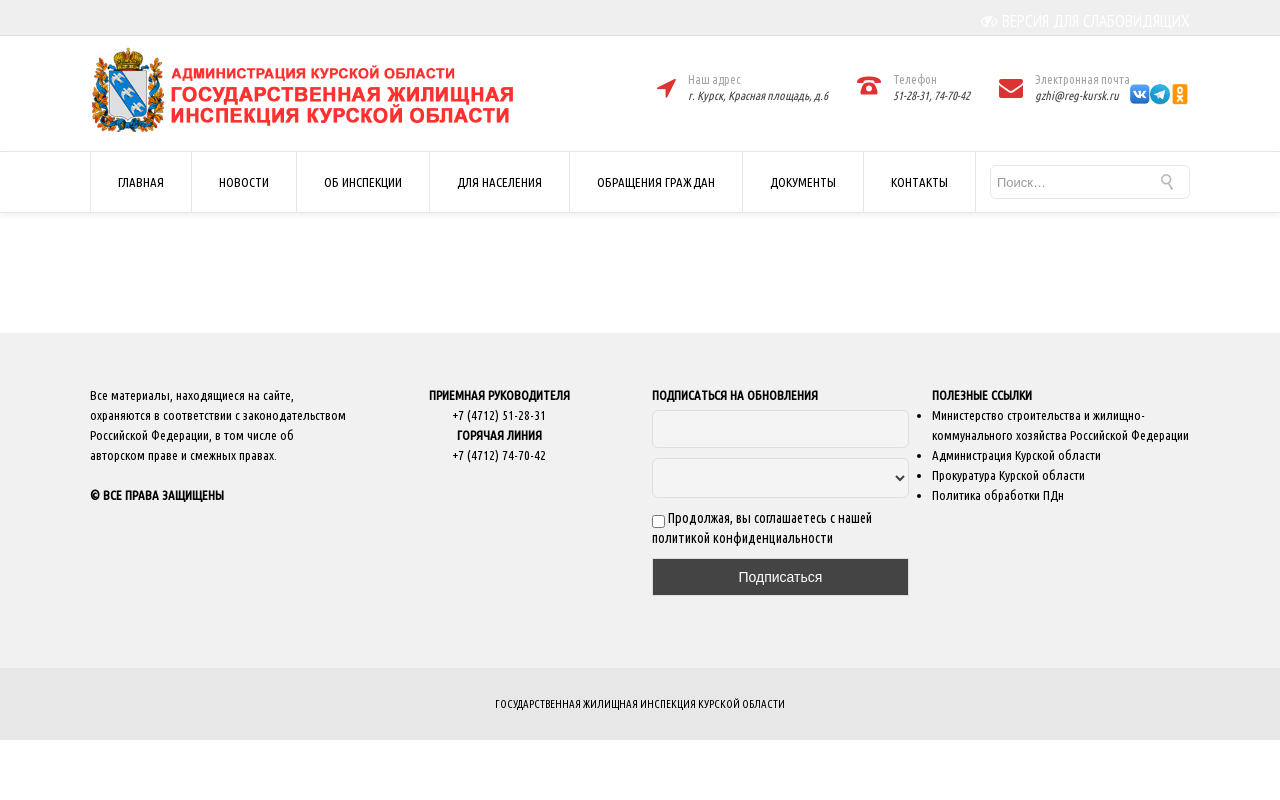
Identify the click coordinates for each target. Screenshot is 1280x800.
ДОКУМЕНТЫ (803, 182)
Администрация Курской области (1016, 455)
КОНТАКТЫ (919, 182)
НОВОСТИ (244, 182)
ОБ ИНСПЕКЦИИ (363, 182)
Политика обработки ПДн (998, 495)
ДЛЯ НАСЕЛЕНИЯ (499, 182)
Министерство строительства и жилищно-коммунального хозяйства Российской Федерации (1060, 425)
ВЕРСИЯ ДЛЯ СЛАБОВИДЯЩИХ (1085, 21)
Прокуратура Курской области (1008, 475)
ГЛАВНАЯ (141, 182)
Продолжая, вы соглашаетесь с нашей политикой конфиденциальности (762, 528)
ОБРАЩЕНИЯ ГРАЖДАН (656, 182)
